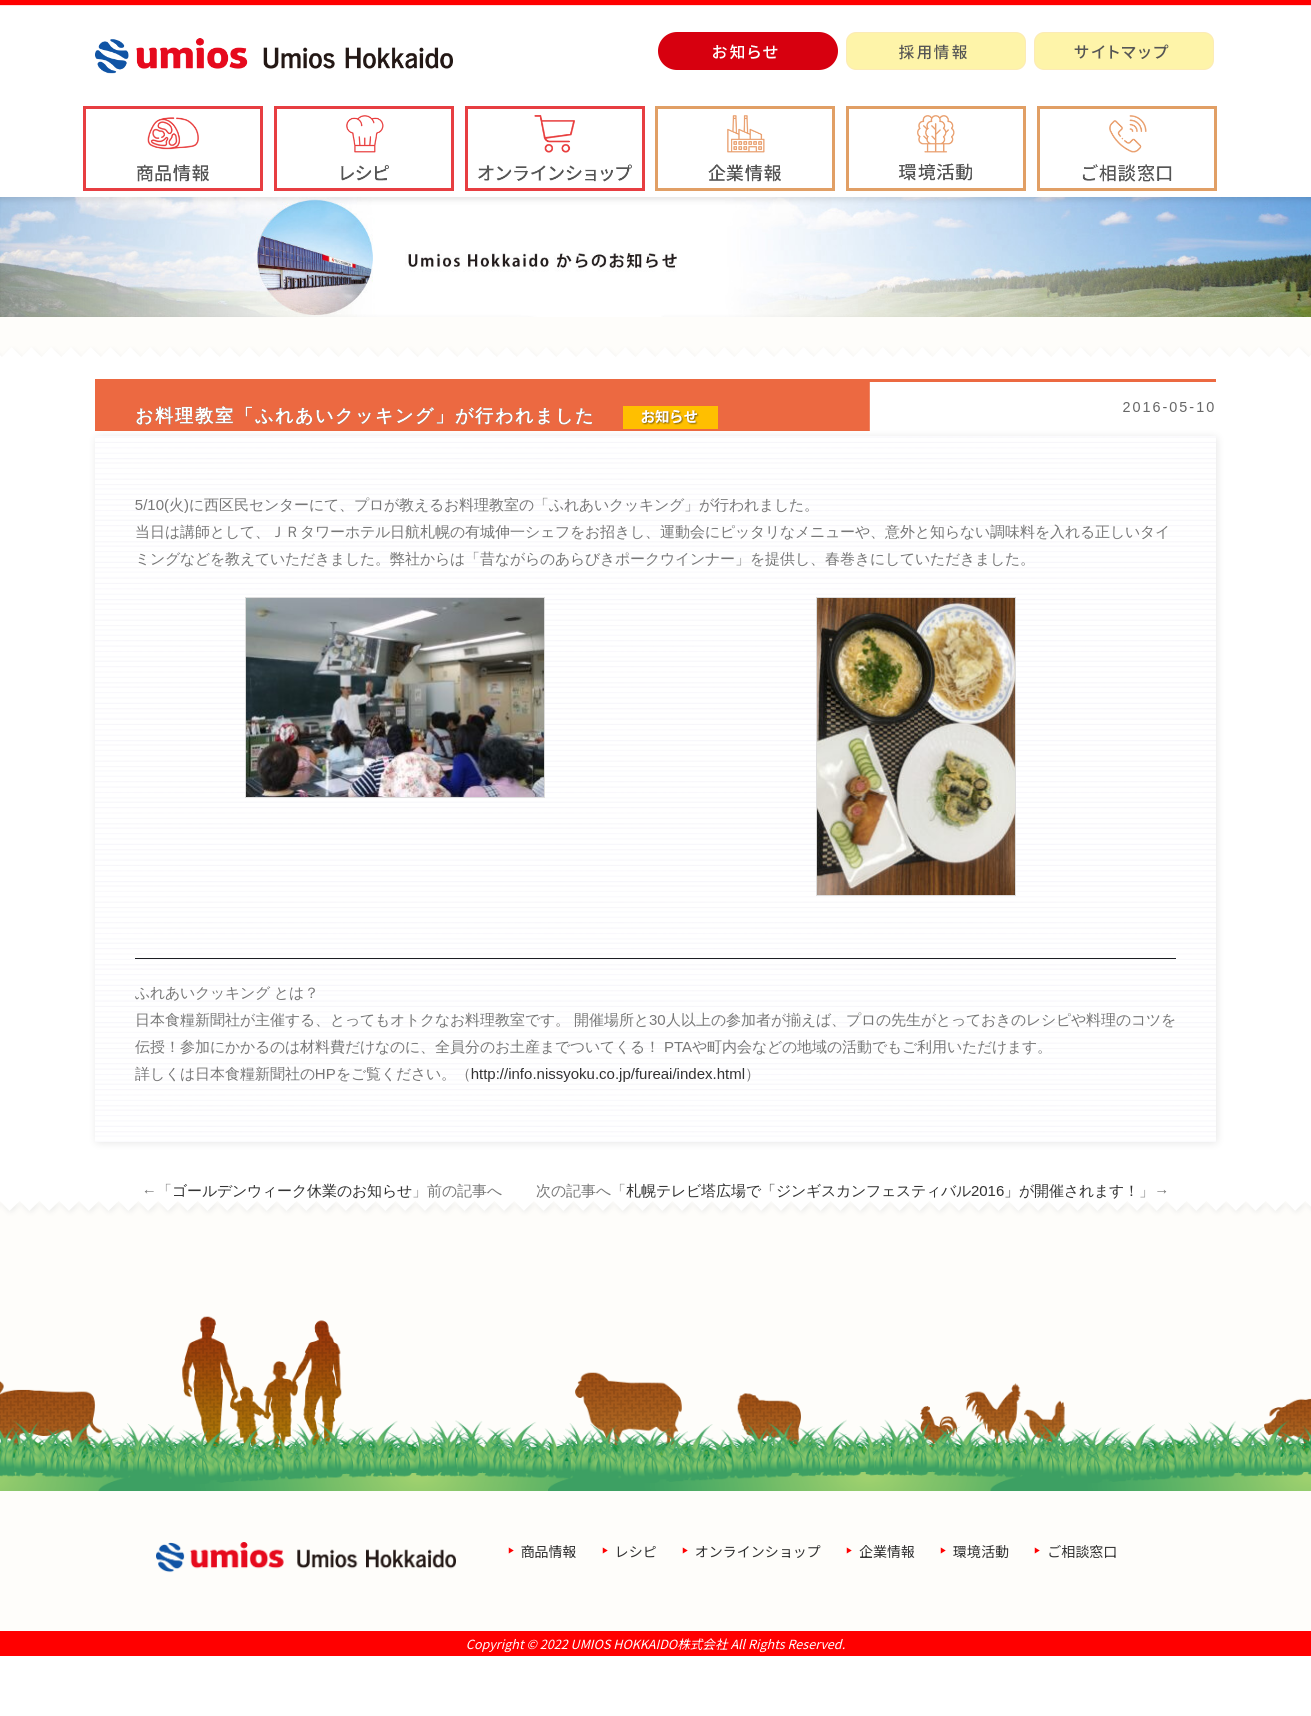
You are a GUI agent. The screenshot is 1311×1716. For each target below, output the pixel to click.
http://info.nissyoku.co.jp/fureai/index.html (608, 1133)
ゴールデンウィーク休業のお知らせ (292, 1250)
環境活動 (981, 1611)
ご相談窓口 (1082, 1611)
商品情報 (549, 1611)
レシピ (636, 1611)
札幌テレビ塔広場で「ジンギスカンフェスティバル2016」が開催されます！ (882, 1250)
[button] (745, 148)
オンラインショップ (758, 1611)
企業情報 (887, 1611)
